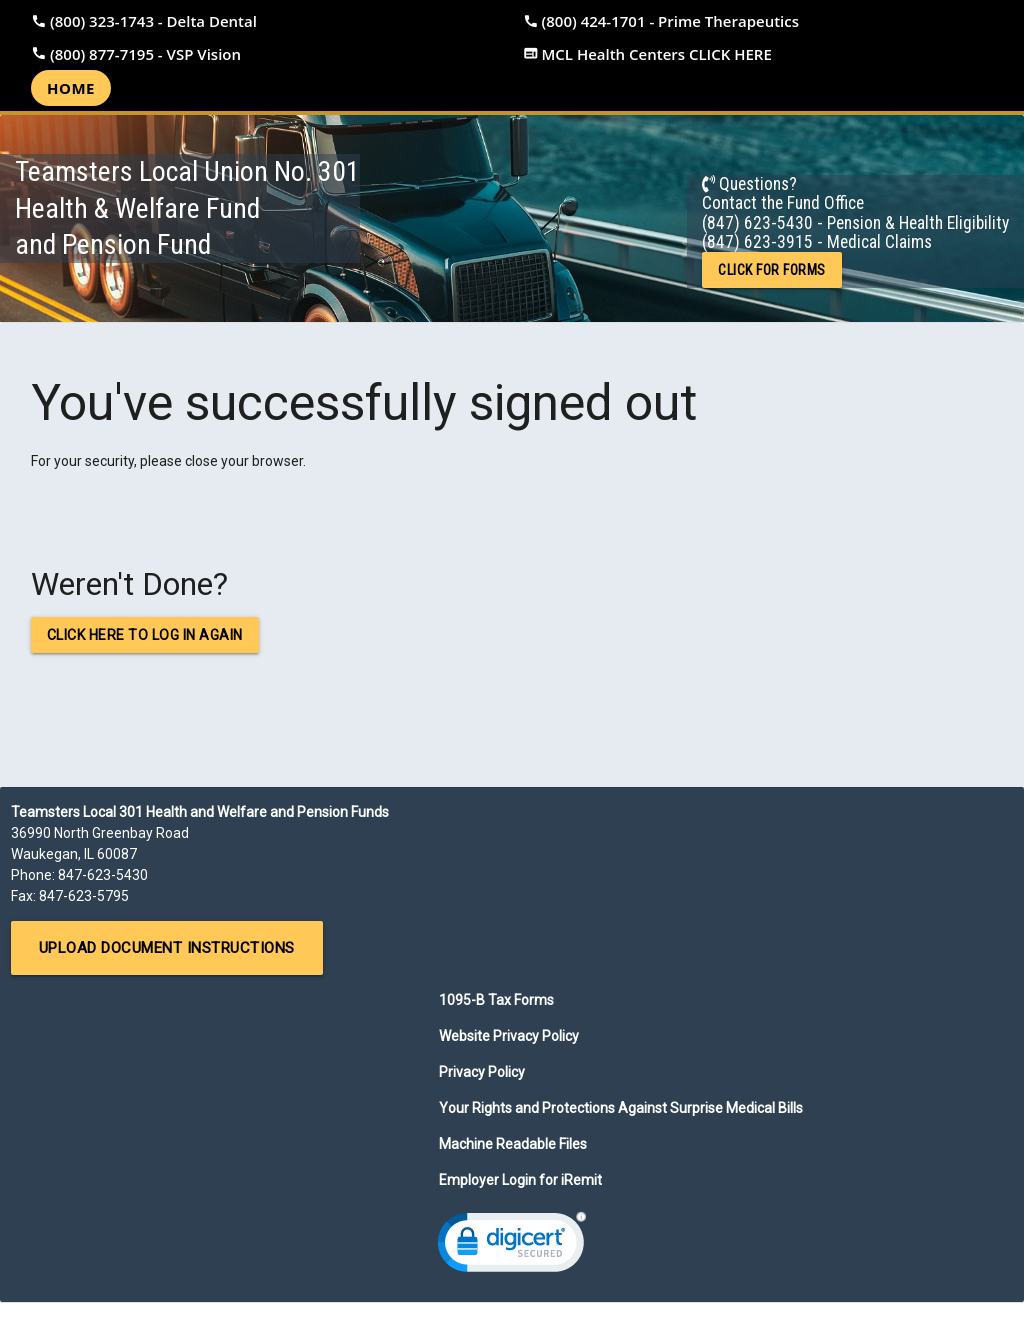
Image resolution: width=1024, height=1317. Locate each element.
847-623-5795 (84, 896)
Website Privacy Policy (509, 1036)
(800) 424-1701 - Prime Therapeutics (671, 21)
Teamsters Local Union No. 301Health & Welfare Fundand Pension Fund (187, 208)
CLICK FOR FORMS (772, 270)
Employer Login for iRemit (520, 1180)
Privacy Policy (482, 1072)
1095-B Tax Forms (496, 1000)
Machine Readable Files (513, 1144)
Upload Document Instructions (167, 948)
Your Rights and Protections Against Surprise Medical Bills (621, 1108)
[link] (512, 1246)
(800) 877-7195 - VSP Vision (145, 54)
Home (71, 88)
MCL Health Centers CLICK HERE (657, 54)
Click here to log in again (145, 635)
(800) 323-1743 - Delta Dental (153, 21)
